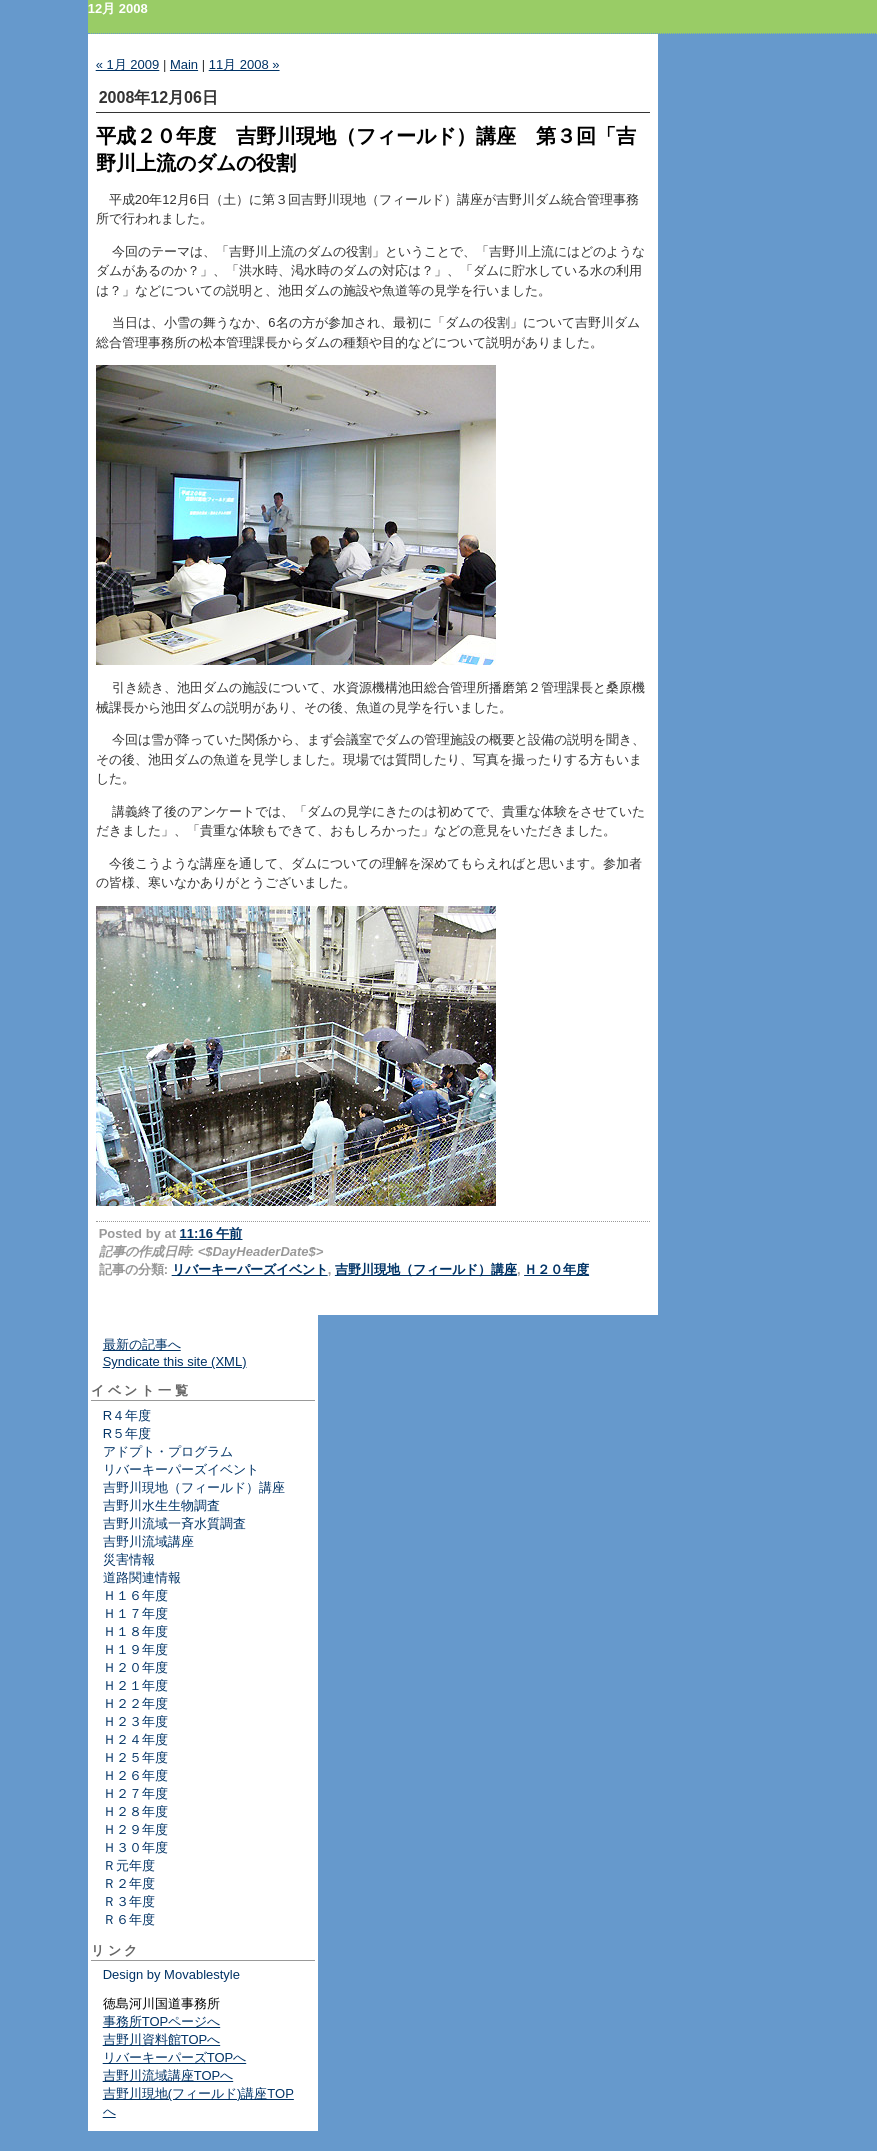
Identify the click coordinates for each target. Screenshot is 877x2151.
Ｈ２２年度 (135, 1703)
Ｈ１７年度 (135, 1613)
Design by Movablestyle (171, 1974)
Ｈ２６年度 (135, 1775)
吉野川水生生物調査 (161, 1505)
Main (184, 64)
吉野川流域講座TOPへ (168, 2075)
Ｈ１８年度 (135, 1631)
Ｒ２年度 (129, 1883)
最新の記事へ (142, 1344)
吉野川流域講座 (148, 1541)
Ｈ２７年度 (135, 1793)
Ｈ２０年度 (556, 1269)
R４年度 (127, 1415)
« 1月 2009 (128, 64)
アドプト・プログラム (168, 1451)
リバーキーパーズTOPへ (175, 2057)
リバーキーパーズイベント (250, 1269)
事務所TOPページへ (162, 2021)
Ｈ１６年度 (135, 1595)
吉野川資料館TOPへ (162, 2039)
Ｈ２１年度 (135, 1685)
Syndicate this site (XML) (175, 1361)
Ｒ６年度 (129, 1919)
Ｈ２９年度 (135, 1829)
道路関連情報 (142, 1577)
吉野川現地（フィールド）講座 (426, 1269)
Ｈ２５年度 (135, 1757)
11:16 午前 (211, 1233)
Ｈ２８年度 (135, 1811)
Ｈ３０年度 (135, 1847)
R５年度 (127, 1433)
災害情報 (129, 1559)
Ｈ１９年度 (135, 1649)
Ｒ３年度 (129, 1901)
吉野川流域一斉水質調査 (174, 1523)
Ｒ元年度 (129, 1865)
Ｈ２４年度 (135, 1739)
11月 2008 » (244, 64)
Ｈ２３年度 (135, 1721)
